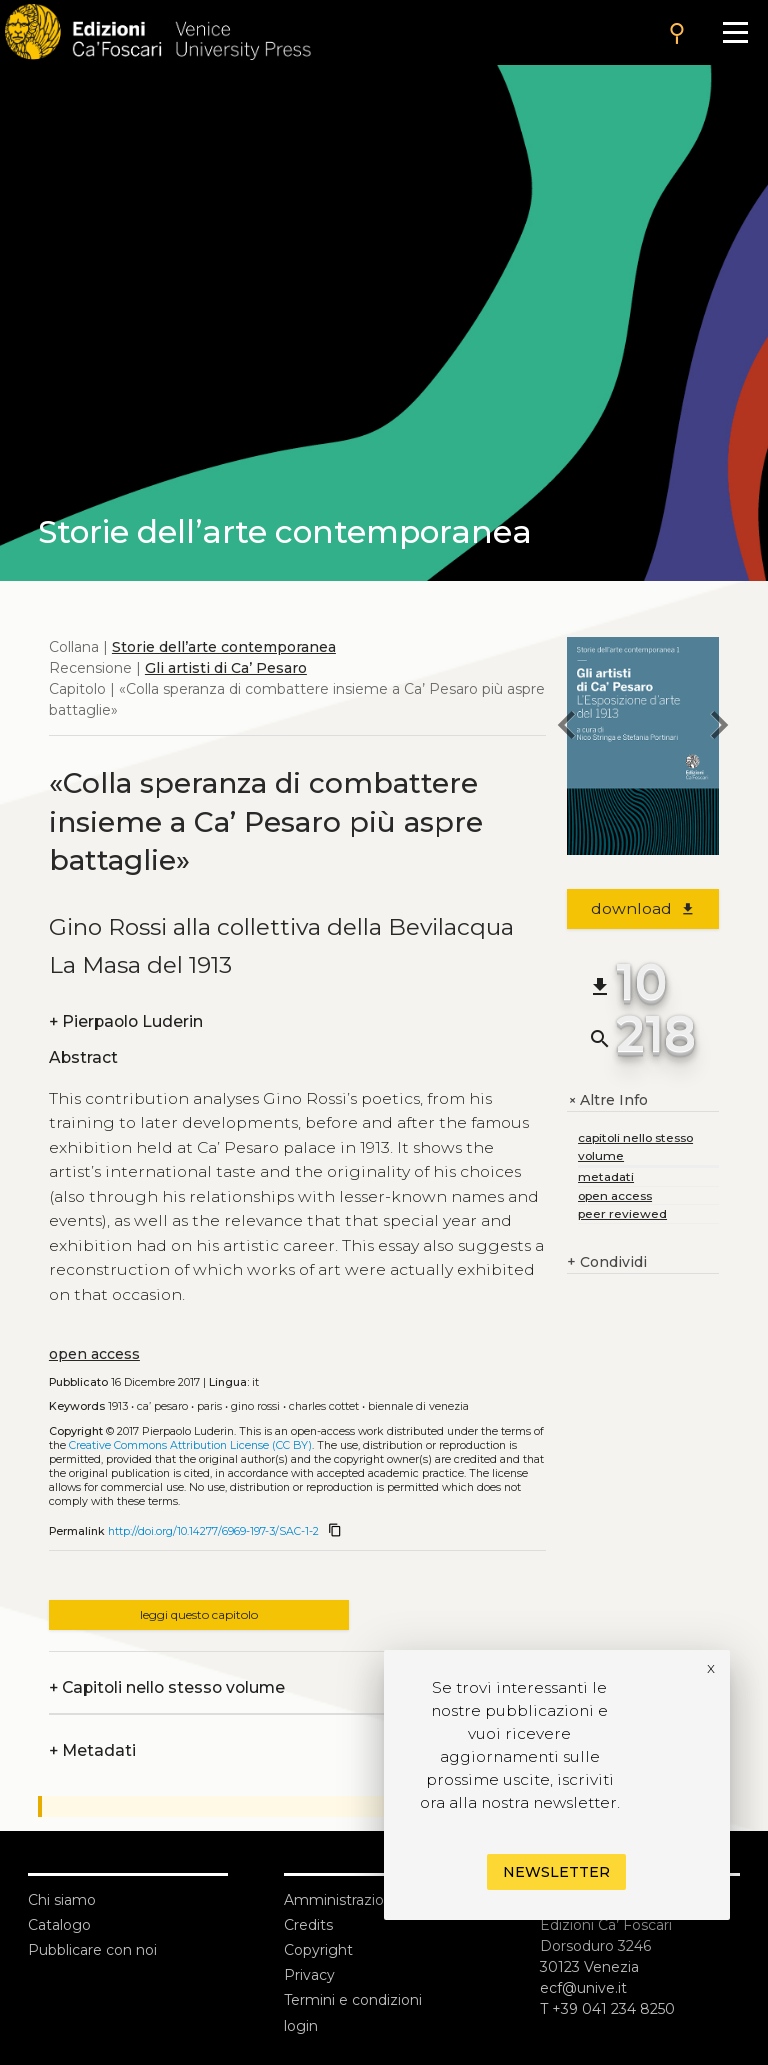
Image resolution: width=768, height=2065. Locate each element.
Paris (209, 1406)
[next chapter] (719, 728)
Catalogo (59, 1925)
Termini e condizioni (353, 2000)
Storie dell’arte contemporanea (224, 647)
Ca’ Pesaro (162, 1406)
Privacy (309, 1975)
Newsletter (556, 1872)
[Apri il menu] (735, 32)
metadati (606, 1176)
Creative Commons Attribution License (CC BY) (190, 1445)
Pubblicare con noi (92, 1950)
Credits (308, 1925)
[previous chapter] (567, 728)
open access (94, 1354)
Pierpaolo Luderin (126, 1021)
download (643, 908)
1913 (118, 1406)
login (301, 2026)
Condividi (607, 1262)
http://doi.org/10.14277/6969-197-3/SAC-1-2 (213, 1531)
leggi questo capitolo (199, 1614)
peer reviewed (622, 1213)
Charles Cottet (324, 1406)
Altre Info (607, 1100)
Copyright (318, 1950)
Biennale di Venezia (418, 1406)
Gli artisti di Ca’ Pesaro (226, 668)
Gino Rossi (255, 1406)
